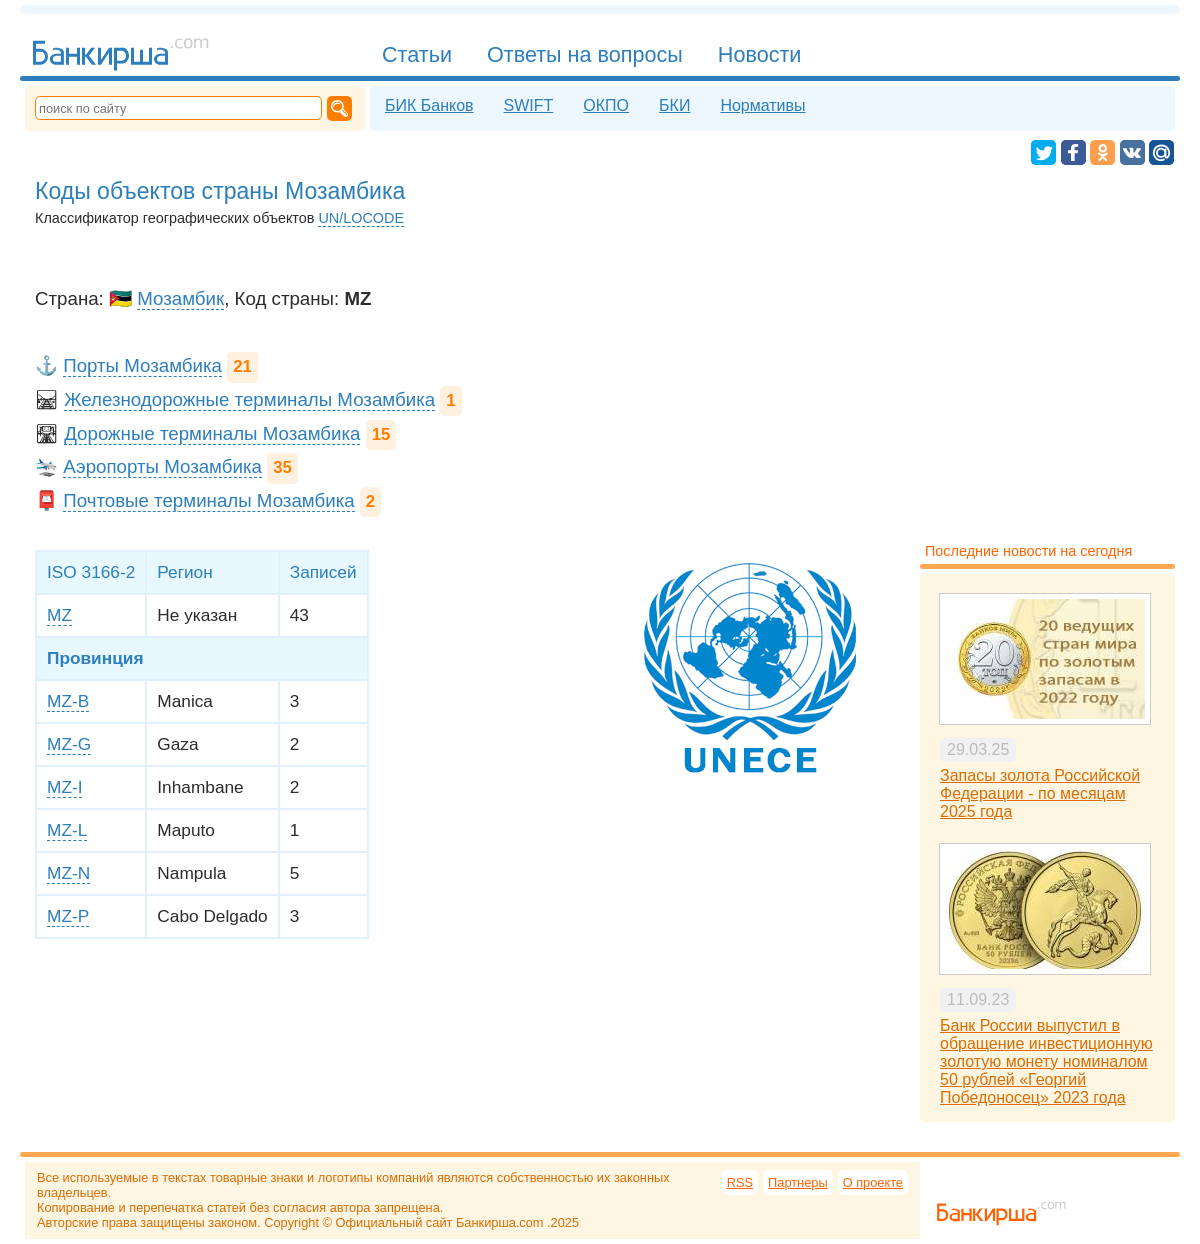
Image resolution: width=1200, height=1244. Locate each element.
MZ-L (67, 830)
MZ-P (68, 916)
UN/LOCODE (361, 218)
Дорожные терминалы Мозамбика (212, 433)
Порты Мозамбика (142, 365)
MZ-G (69, 744)
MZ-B (68, 701)
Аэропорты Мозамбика (162, 466)
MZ (59, 615)
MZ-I (64, 787)
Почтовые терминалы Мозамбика (208, 500)
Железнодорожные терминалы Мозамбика (249, 399)
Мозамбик (180, 298)
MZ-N (68, 873)
